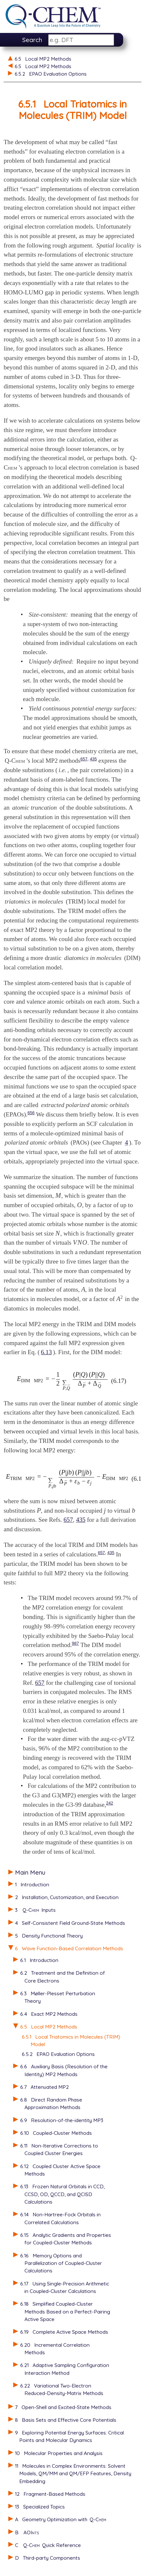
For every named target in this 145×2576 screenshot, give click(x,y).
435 (93, 758)
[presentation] (58, 1195)
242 (109, 1803)
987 (75, 1643)
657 (84, 758)
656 (31, 1112)
